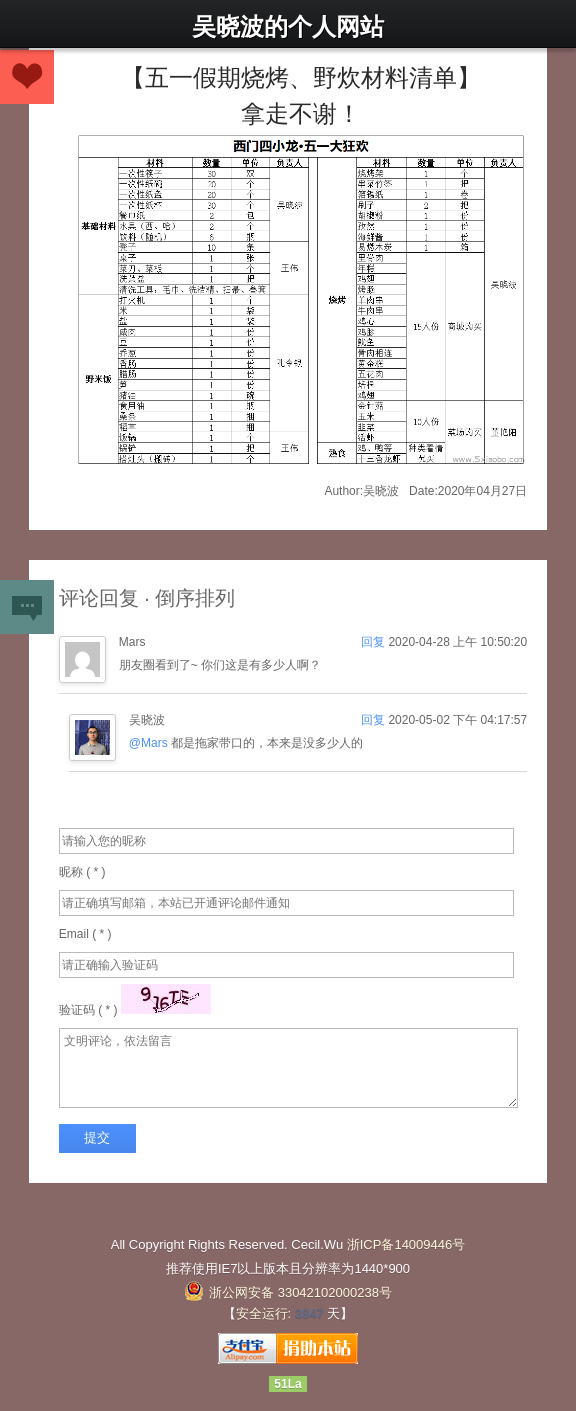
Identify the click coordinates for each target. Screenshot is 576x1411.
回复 (374, 642)
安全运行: (264, 1313)
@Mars (148, 743)
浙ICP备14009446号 (406, 1244)
